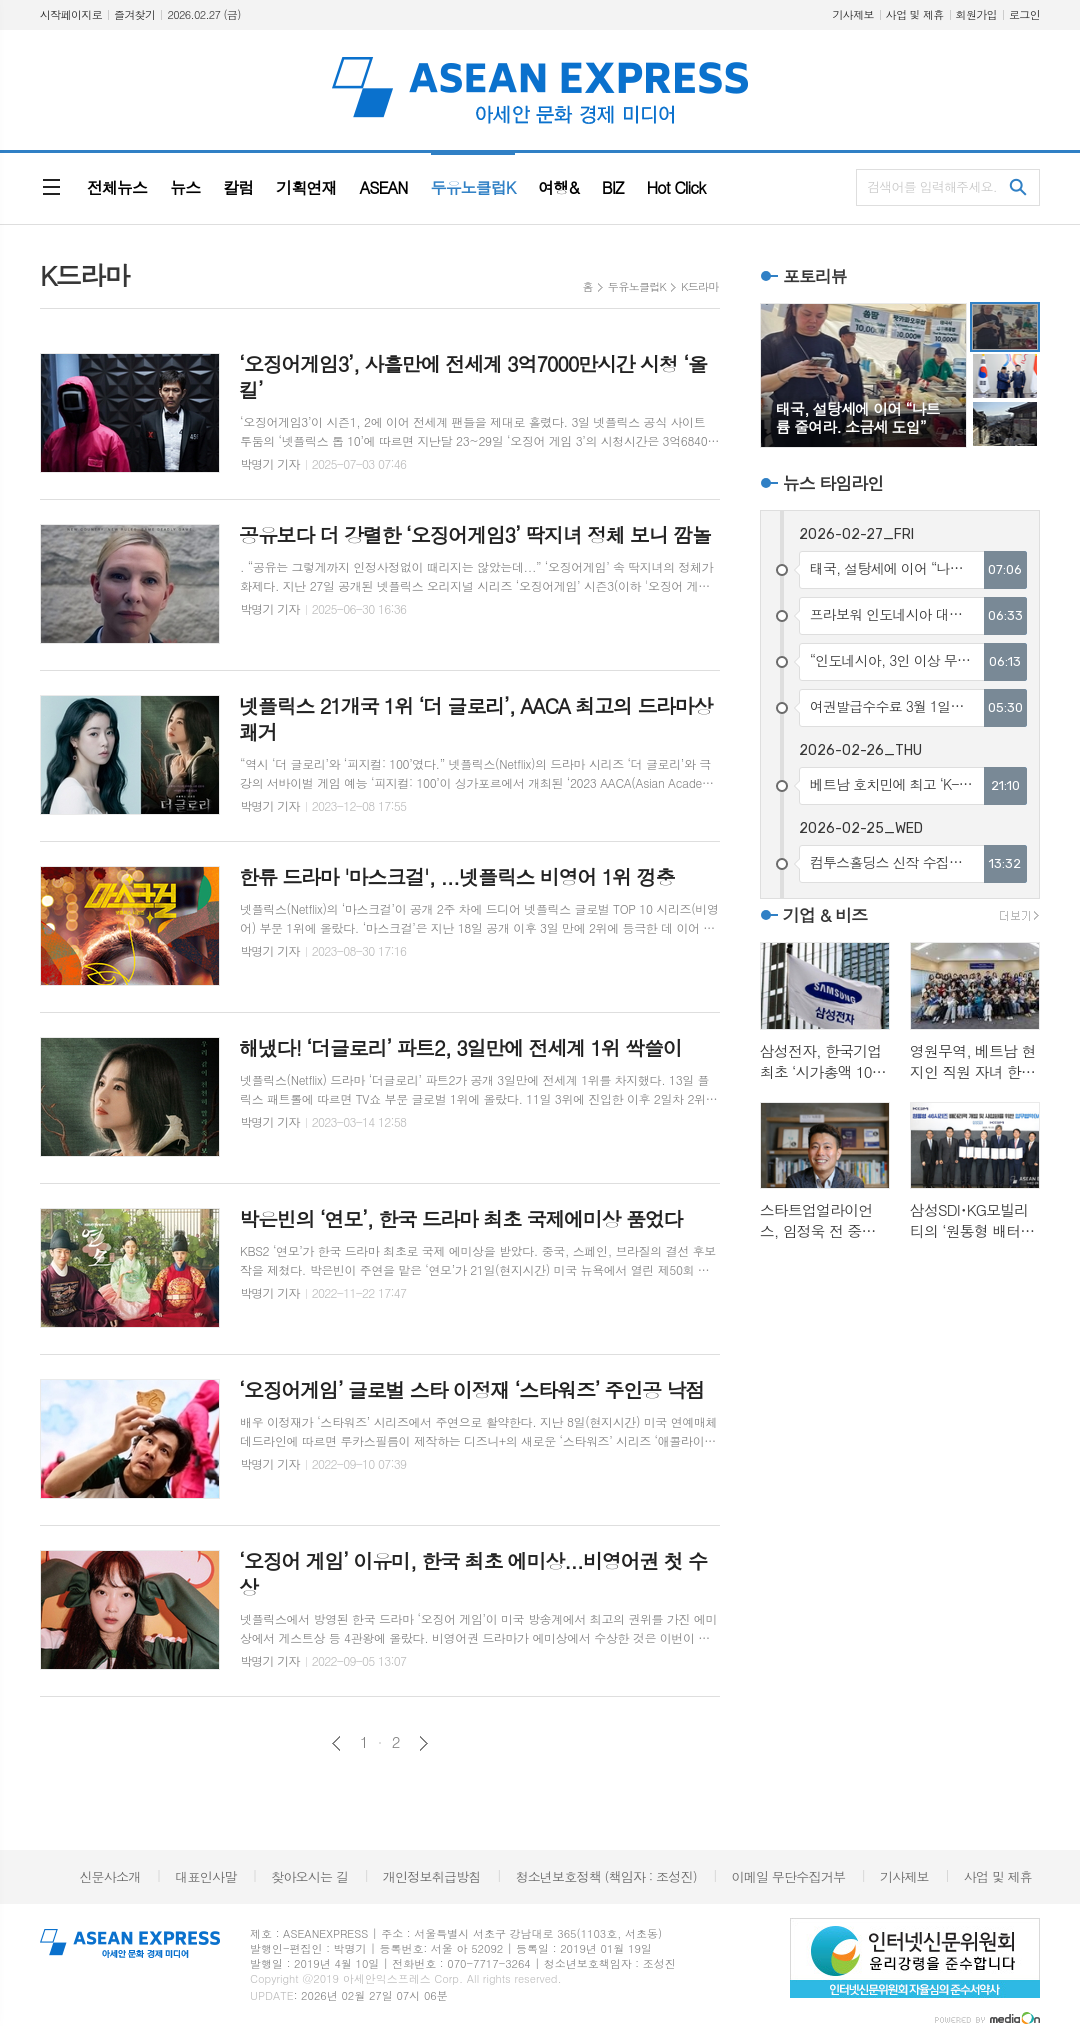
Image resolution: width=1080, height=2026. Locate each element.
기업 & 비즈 (825, 915)
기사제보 (852, 14)
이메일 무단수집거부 (789, 1876)
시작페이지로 (71, 14)
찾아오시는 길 (309, 1876)
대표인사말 (205, 1876)
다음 (423, 1743)
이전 (336, 1743)
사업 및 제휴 (915, 14)
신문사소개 (109, 1876)
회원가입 (976, 14)
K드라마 (700, 286)
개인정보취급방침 (432, 1876)
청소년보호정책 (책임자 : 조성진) (605, 1876)
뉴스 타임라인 (833, 483)
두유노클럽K (637, 286)
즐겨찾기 (134, 14)
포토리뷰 (815, 276)
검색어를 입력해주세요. (932, 186)
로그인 (1024, 14)
